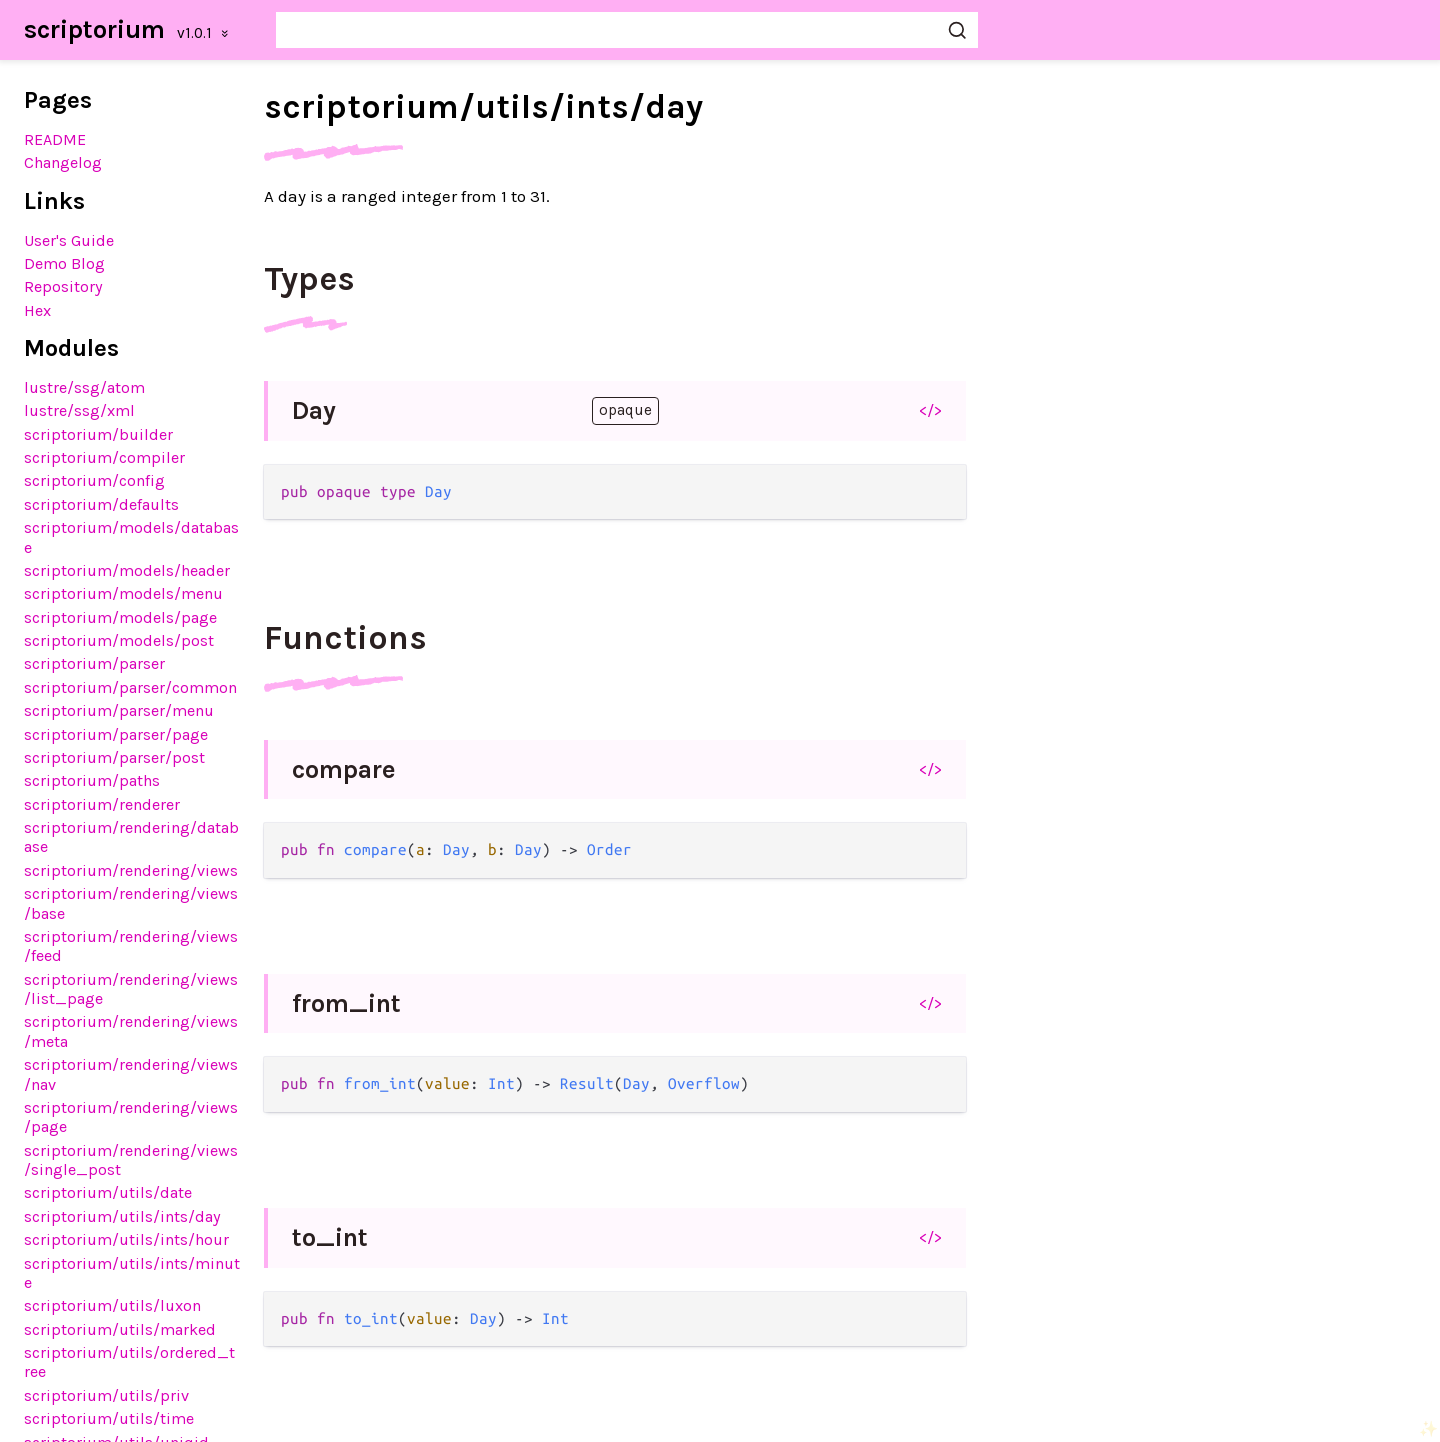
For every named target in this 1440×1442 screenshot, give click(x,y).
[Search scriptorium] (627, 30)
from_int (346, 1003)
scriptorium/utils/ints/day (122, 1216)
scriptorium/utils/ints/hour (126, 1239)
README (55, 139)
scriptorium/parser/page (116, 734)
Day (314, 410)
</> (930, 410)
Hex (37, 310)
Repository (63, 286)
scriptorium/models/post (119, 640)
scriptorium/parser (94, 663)
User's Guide (69, 240)
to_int (330, 1237)
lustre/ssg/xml (79, 410)
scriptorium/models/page (120, 617)
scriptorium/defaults (101, 504)
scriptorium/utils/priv (106, 1395)
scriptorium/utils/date (108, 1192)
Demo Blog (64, 263)
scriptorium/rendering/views (131, 870)
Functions (345, 638)
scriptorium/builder (98, 434)
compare (344, 769)
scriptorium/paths (92, 780)
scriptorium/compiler (104, 457)
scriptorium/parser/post (114, 757)
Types (309, 279)
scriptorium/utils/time (109, 1418)
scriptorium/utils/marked (120, 1329)
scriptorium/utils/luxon (112, 1305)
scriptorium (94, 29)
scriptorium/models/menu (123, 593)
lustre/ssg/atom (84, 387)
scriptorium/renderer (102, 804)
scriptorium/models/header (127, 570)
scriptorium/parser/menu (119, 710)
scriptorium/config (94, 480)
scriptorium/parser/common (130, 687)
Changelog (63, 162)
